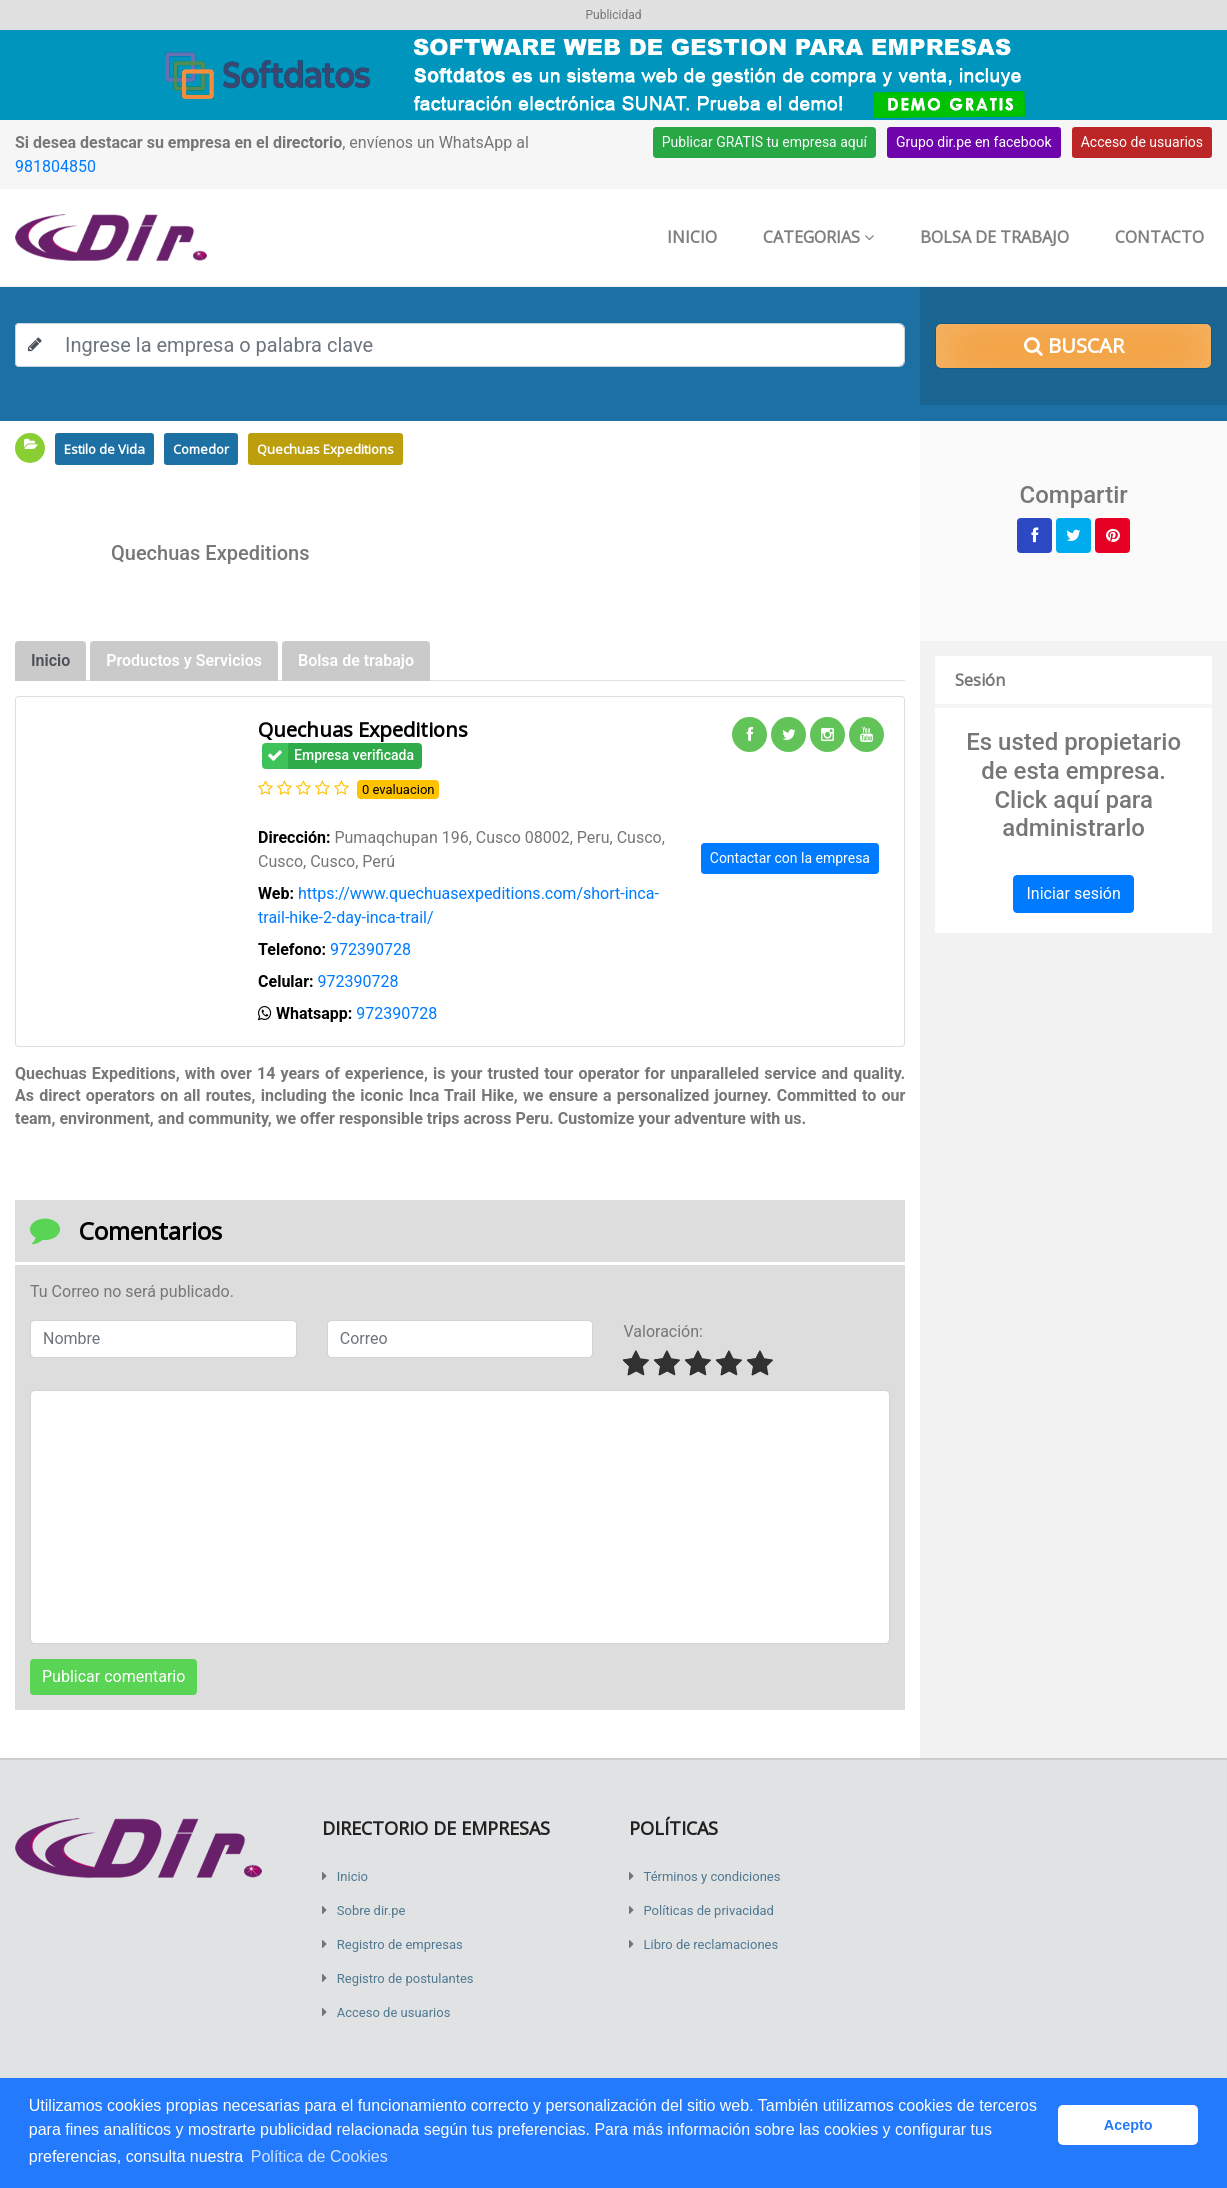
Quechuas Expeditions (325, 449)
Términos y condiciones (712, 1876)
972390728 (370, 949)
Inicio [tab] (50, 660)
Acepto (1128, 2125)
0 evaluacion (398, 789)
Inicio (692, 237)
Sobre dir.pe (371, 1910)
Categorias (818, 237)
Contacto (1159, 237)
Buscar (1074, 345)
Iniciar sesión (1073, 893)
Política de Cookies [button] (319, 2156)
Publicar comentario (113, 1676)
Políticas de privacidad (709, 1910)
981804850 (55, 166)
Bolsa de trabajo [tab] (356, 660)
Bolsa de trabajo (994, 237)
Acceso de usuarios (1142, 142)
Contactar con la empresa (790, 858)
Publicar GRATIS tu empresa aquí (764, 142)
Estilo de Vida (104, 449)
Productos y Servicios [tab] (184, 660)
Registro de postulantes (405, 1978)
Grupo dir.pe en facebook (974, 142)
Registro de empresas (400, 1944)
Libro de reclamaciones (711, 1944)
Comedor (201, 449)
